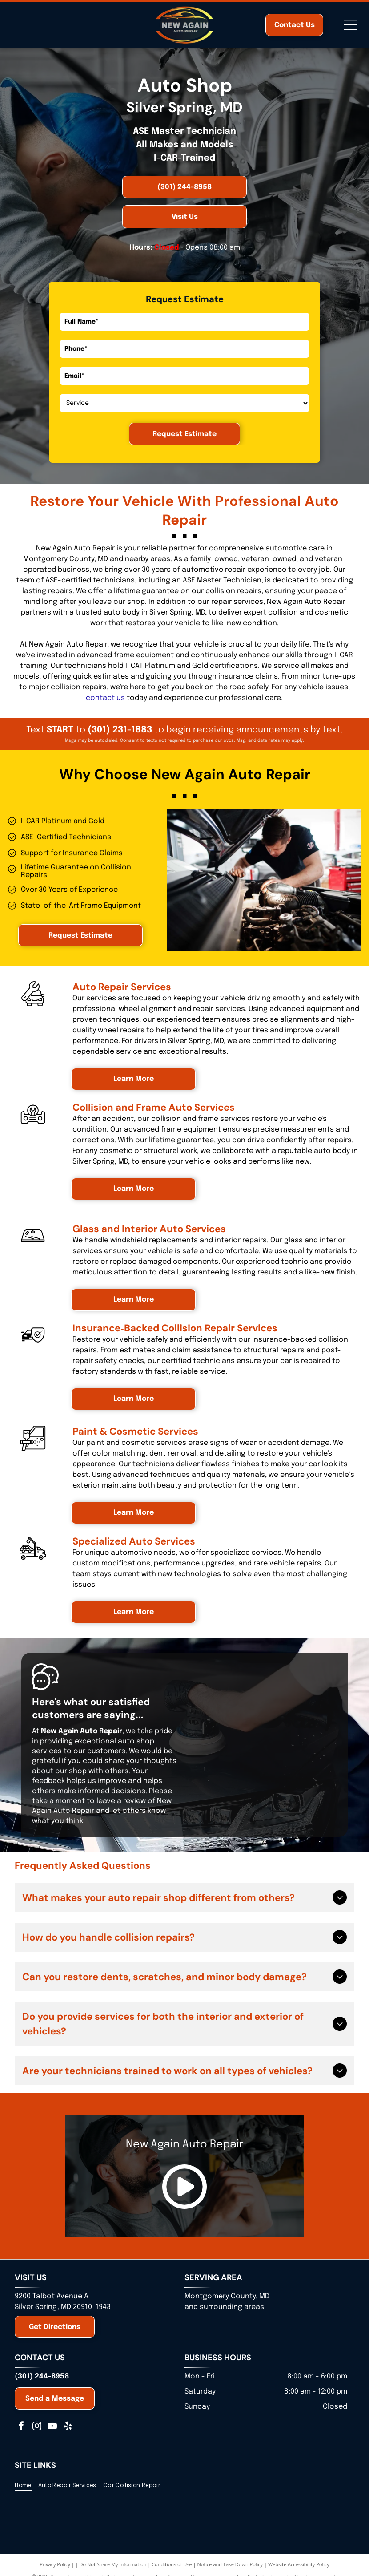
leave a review (121, 1801)
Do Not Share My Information (113, 2564)
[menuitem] (26, 2485)
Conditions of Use (172, 2564)
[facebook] (21, 2427)
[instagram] (37, 2427)
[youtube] (52, 2427)
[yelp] (68, 2427)
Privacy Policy (55, 2564)
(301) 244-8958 (42, 2376)
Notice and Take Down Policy (230, 2564)
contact (100, 698)
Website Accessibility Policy (298, 2564)
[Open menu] (350, 25)
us (120, 698)
